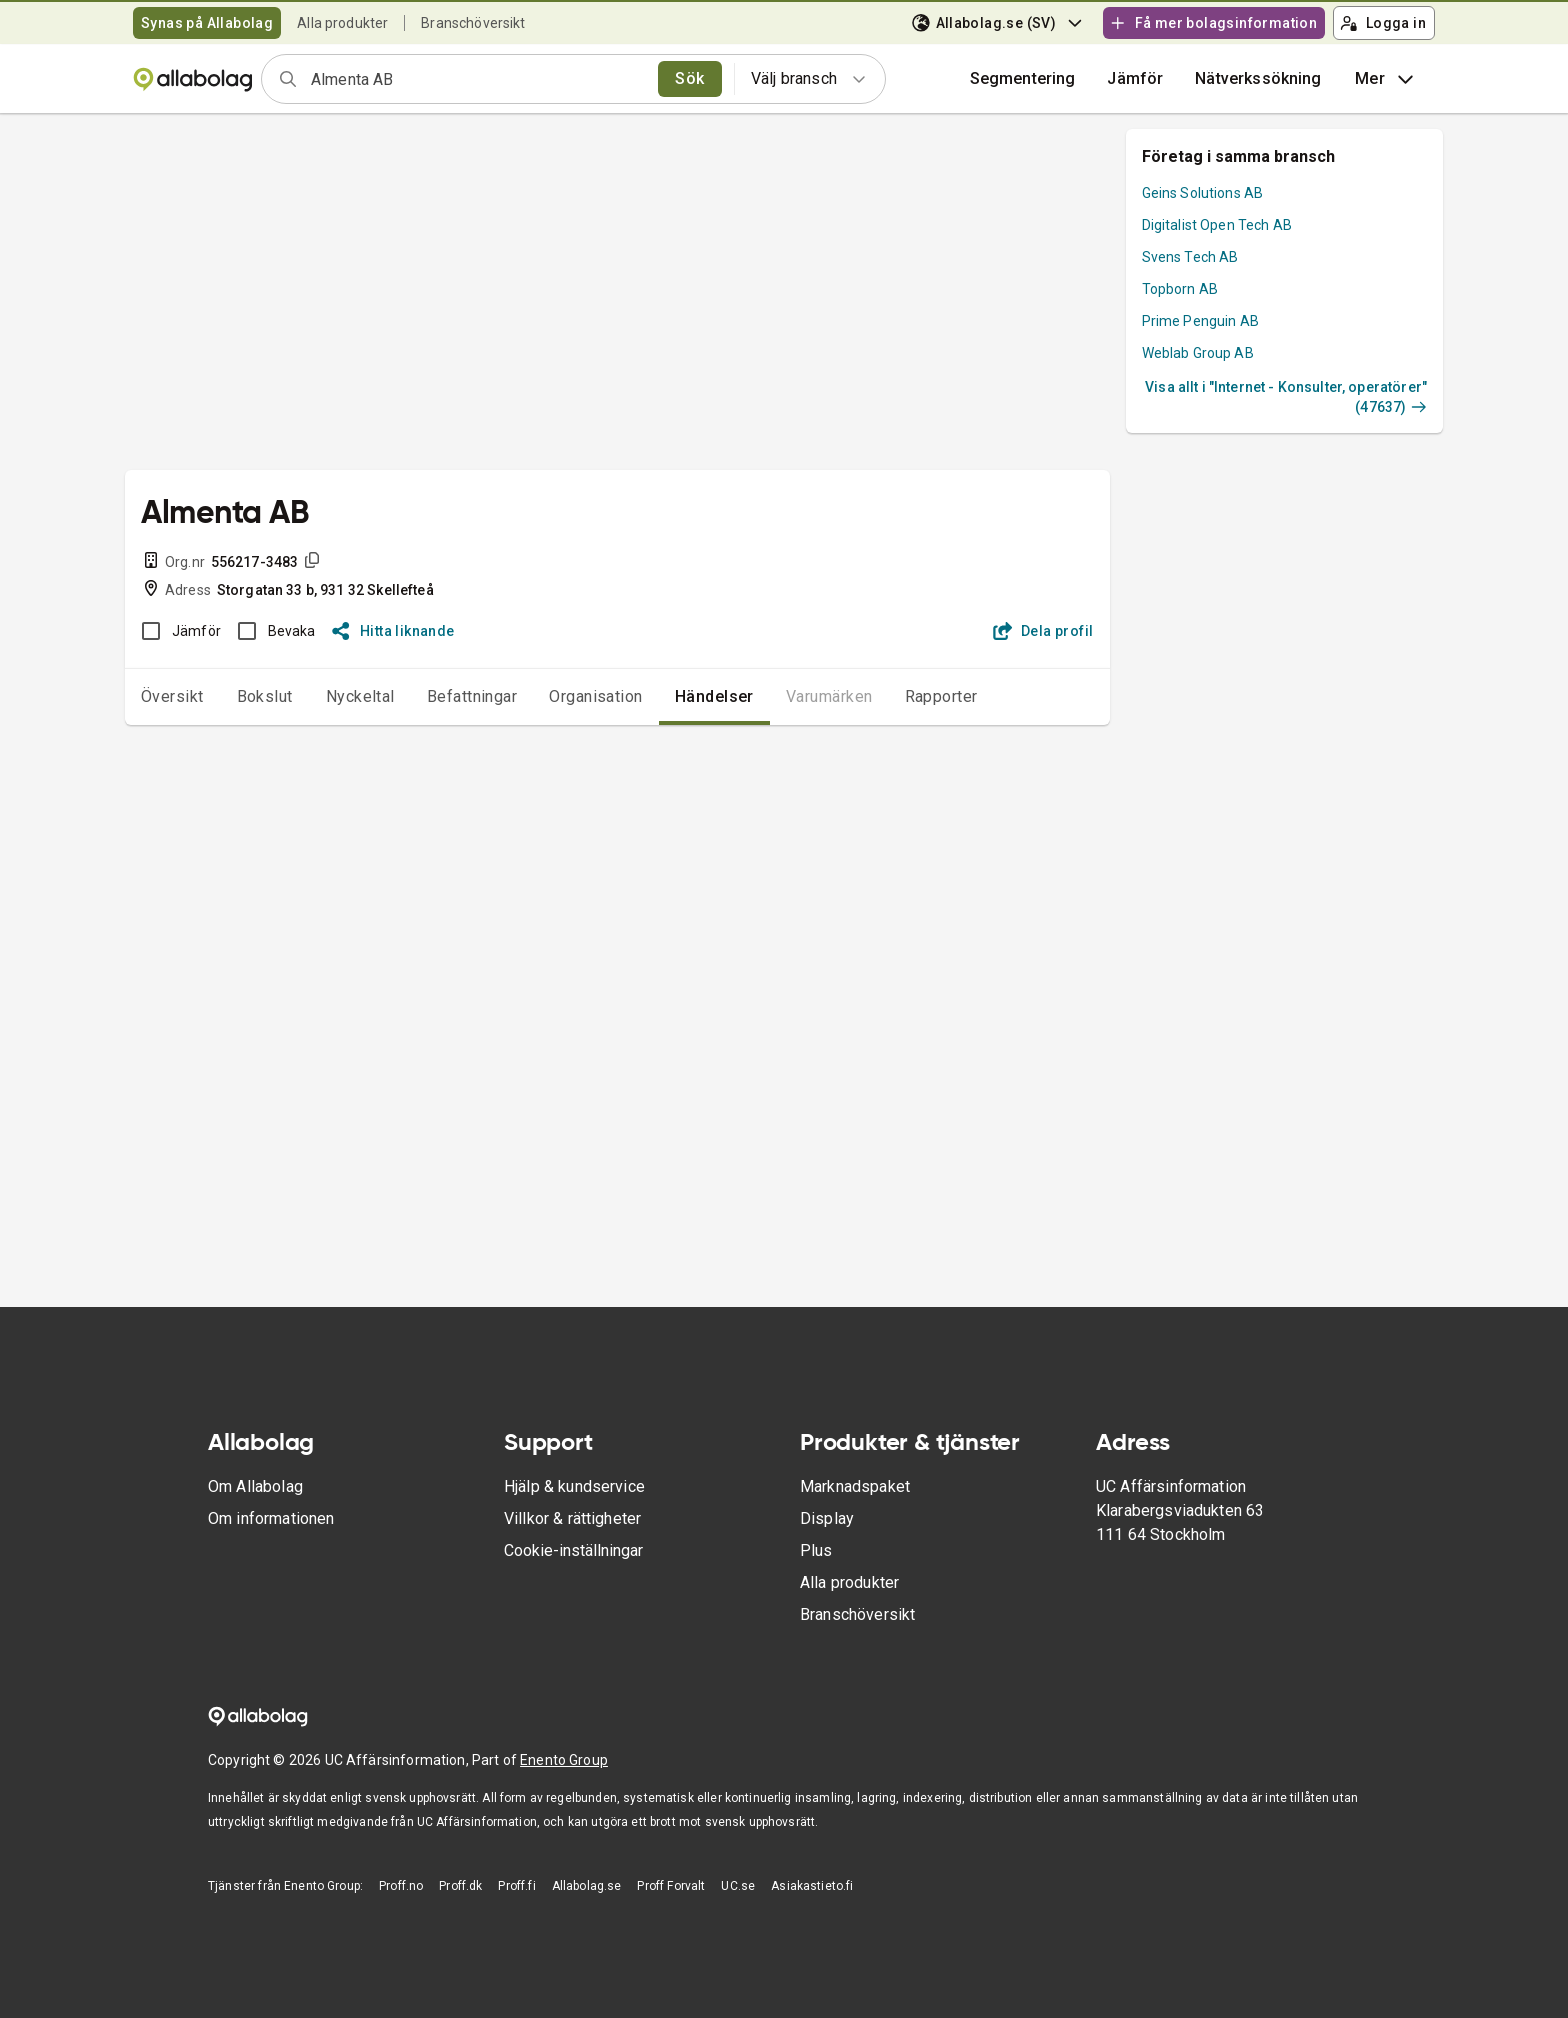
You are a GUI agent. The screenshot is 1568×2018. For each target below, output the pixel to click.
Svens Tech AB (1190, 257)
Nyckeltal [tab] (360, 696)
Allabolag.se (587, 1886)
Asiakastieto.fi (812, 1886)
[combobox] (478, 79)
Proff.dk (460, 1886)
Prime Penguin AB (1200, 321)
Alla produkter (342, 23)
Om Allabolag (255, 1486)
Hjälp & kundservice (574, 1486)
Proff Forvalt (671, 1886)
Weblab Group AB (1198, 353)
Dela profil (1043, 631)
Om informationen (271, 1518)
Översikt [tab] (172, 696)
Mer (1386, 79)
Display (827, 1518)
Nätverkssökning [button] (1258, 78)
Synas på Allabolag (207, 23)
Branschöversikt (473, 23)
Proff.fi (516, 1886)
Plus (816, 1550)
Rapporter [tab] (941, 696)
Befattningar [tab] (472, 696)
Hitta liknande (393, 631)
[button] (1135, 79)
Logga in (1383, 23)
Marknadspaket (855, 1486)
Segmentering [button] (1023, 78)
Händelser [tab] (714, 696)
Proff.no (401, 1886)
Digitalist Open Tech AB (1217, 225)
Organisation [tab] (596, 696)
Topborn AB (1180, 289)
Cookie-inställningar (573, 1550)
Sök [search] (689, 78)
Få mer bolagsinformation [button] (1213, 23)
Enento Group (564, 1760)
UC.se (738, 1886)
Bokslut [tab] (265, 696)
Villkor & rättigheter (572, 1518)
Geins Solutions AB (1203, 193)
